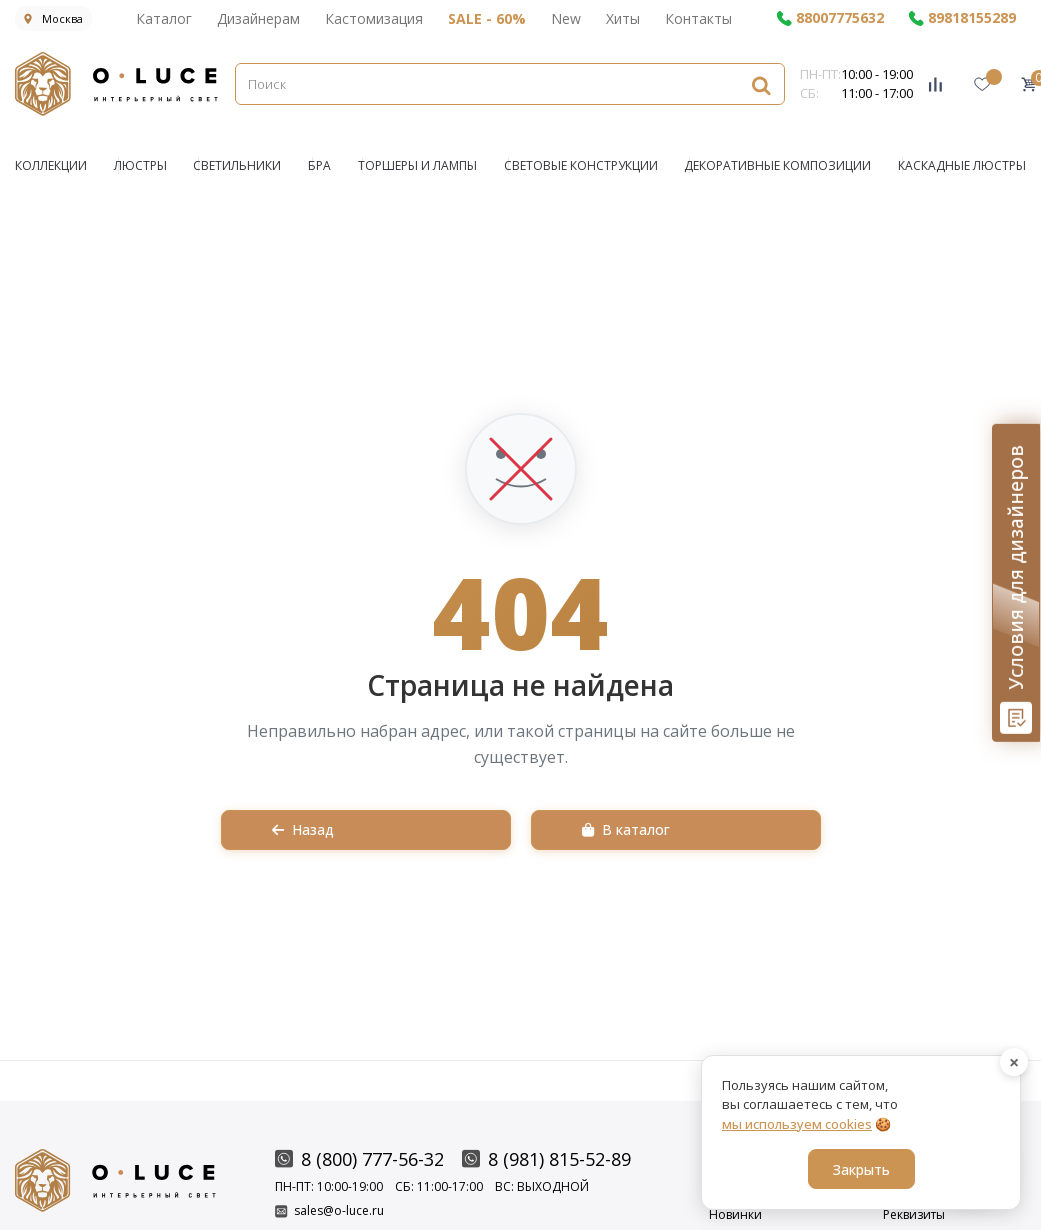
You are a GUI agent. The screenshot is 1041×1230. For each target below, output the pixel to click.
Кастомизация (374, 18)
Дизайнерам (258, 18)
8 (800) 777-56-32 (359, 1159)
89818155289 (962, 18)
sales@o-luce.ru (329, 1211)
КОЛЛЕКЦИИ (51, 165)
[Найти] (761, 84)
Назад (303, 829)
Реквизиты (914, 1215)
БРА (319, 165)
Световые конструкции (581, 165)
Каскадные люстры (962, 165)
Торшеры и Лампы (417, 165)
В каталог (626, 829)
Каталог (164, 18)
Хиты (623, 18)
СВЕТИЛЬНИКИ (237, 165)
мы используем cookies (797, 1124)
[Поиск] (510, 84)
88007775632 (830, 18)
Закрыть (861, 1169)
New (566, 18)
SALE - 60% (487, 18)
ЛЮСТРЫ (140, 165)
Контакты (698, 18)
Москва (53, 18)
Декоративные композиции (777, 165)
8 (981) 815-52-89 (546, 1159)
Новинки (735, 1215)
